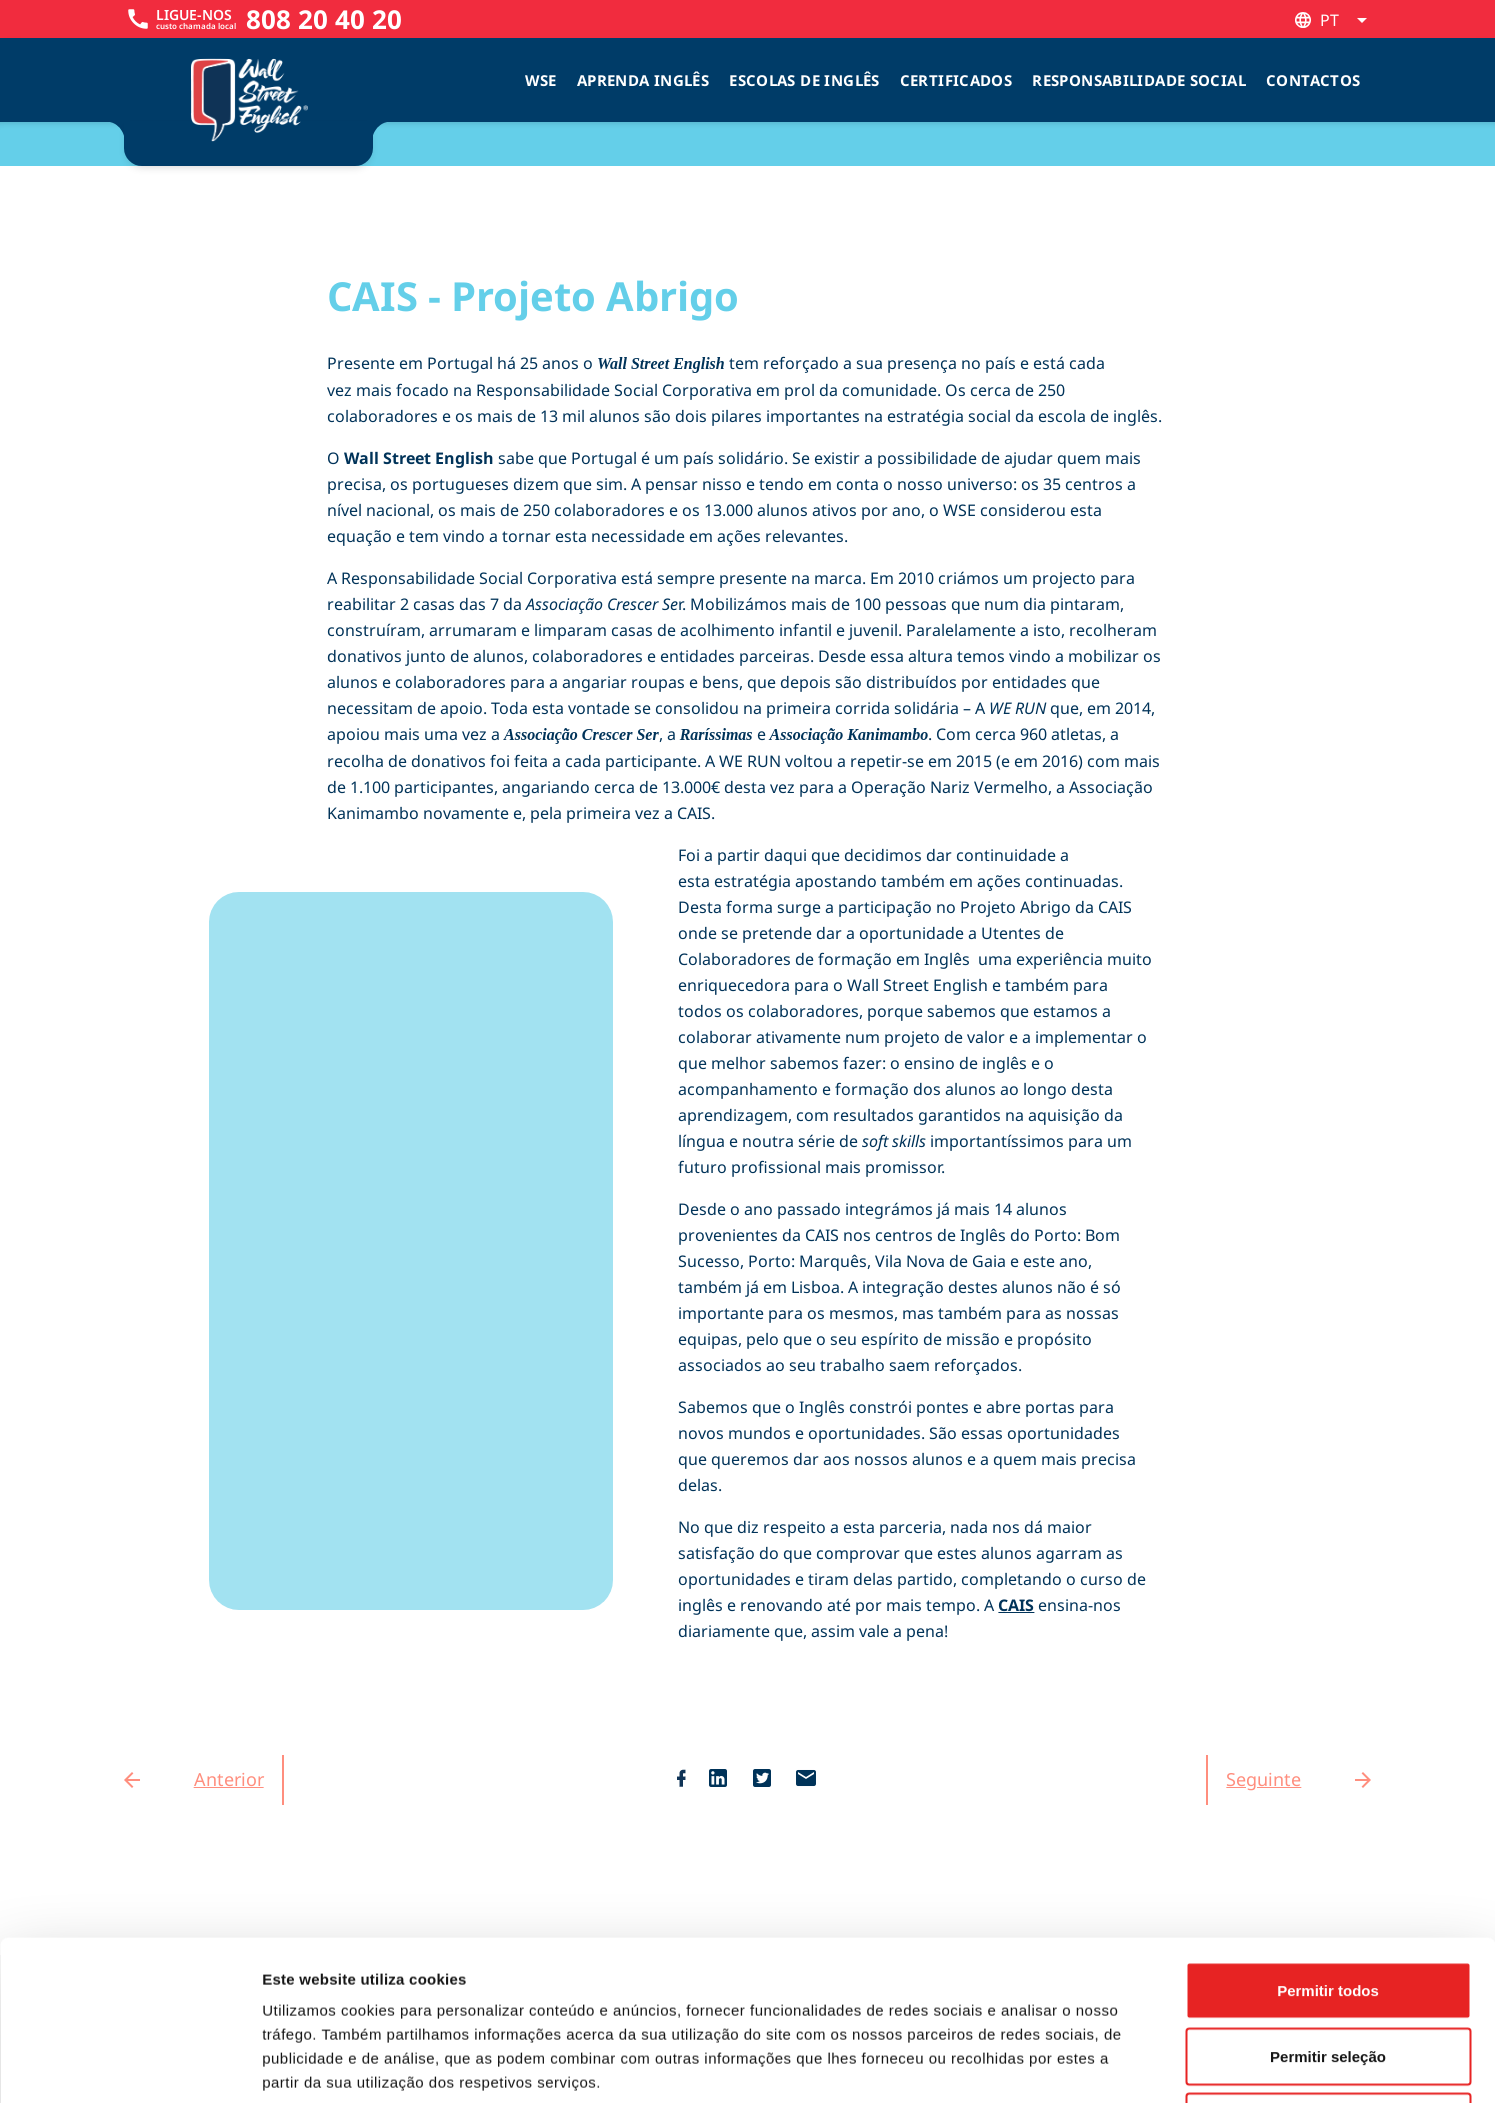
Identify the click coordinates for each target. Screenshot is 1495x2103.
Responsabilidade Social (1139, 80)
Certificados (956, 80)
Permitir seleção (1328, 1906)
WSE (541, 80)
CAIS (1016, 1605)
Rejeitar (1327, 1971)
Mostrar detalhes (1098, 2063)
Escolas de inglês (804, 80)
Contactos (1313, 80)
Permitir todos (1328, 1840)
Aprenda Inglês (643, 80)
